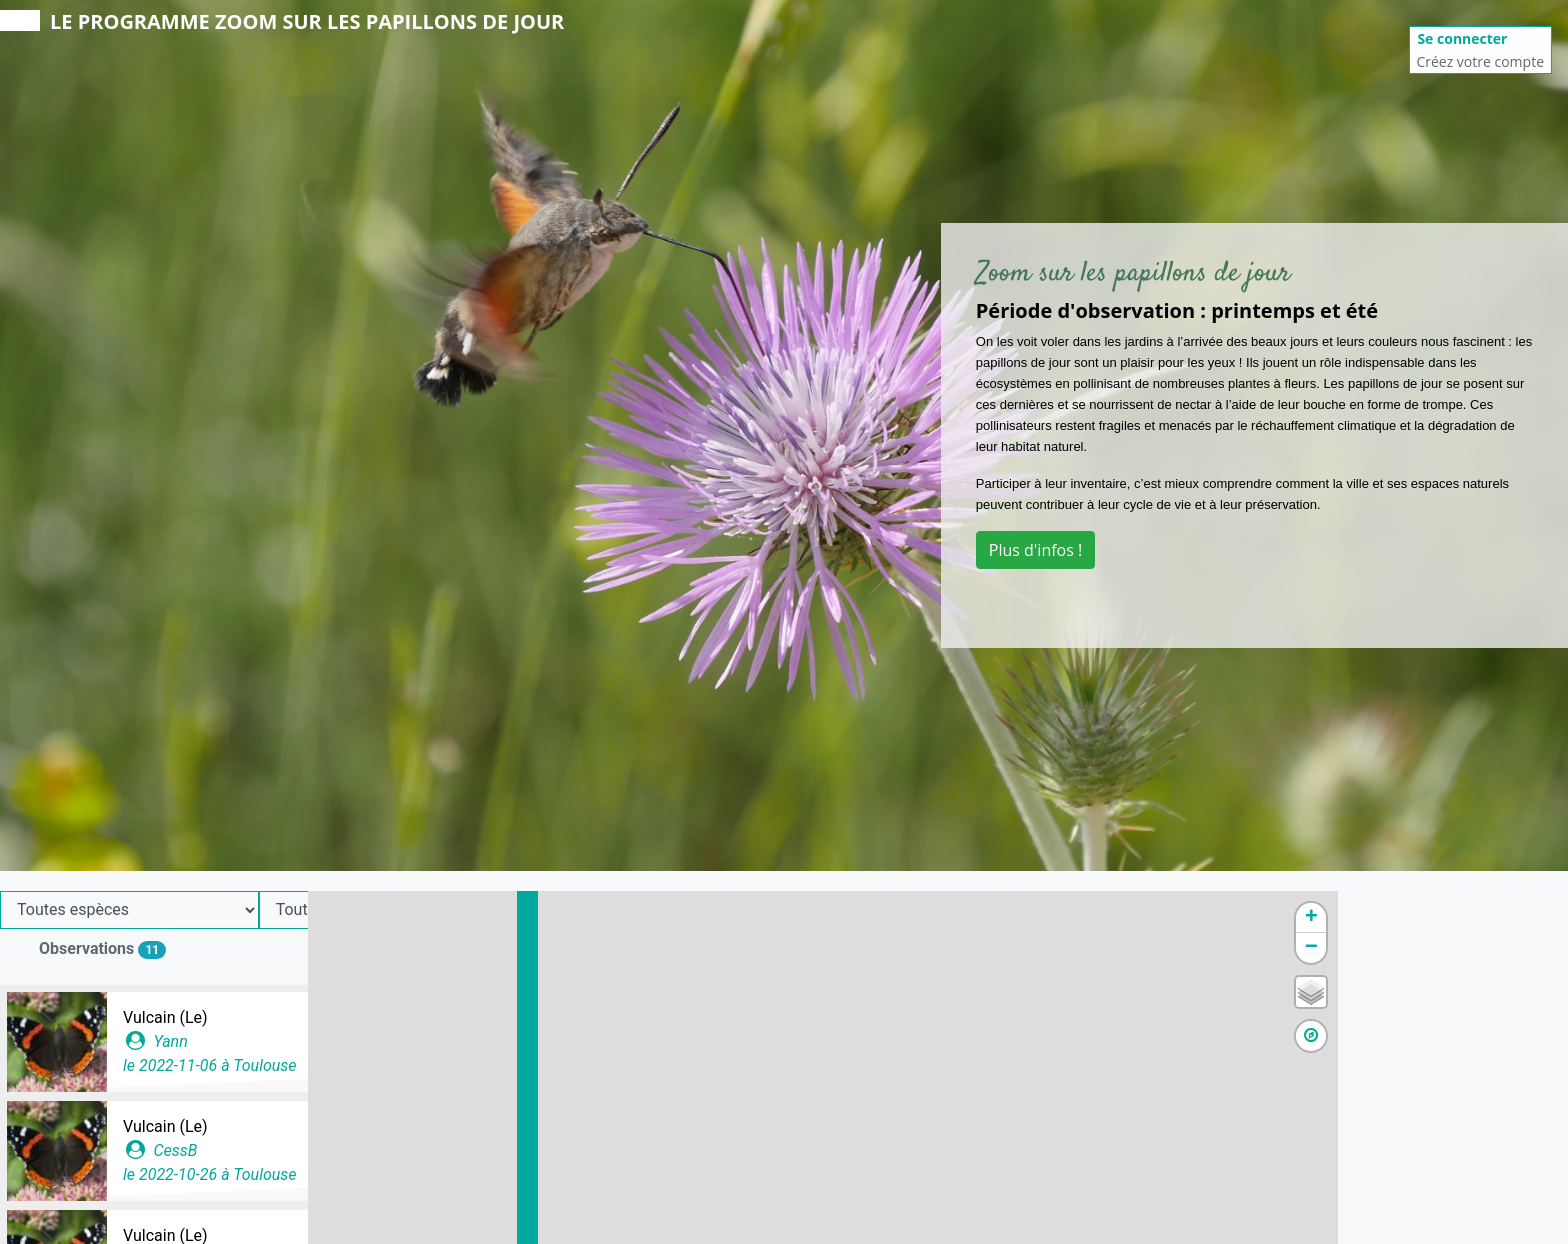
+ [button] (1541, 918)
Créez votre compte (1480, 61)
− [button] (1541, 948)
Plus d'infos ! (1035, 550)
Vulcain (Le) (165, 1017)
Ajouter (462, 956)
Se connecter (1462, 38)
